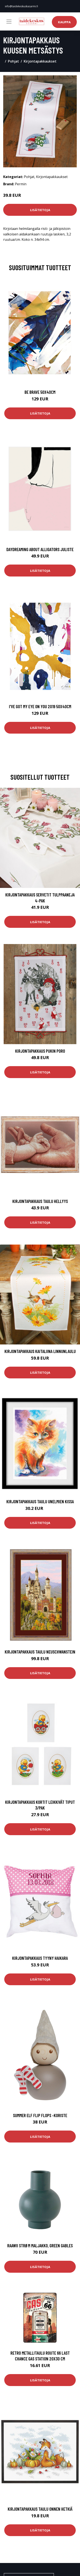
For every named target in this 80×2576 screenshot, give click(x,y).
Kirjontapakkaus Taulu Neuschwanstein (40, 1651)
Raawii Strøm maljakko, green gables (40, 2245)
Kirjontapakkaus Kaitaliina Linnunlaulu (40, 1351)
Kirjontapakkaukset (40, 61)
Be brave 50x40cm (40, 392)
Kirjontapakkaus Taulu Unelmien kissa (40, 1501)
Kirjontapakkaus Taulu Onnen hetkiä (40, 2509)
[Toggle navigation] (9, 22)
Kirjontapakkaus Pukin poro (40, 1051)
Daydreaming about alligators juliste (40, 549)
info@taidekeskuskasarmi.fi (21, 6)
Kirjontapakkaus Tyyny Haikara (40, 1958)
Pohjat (13, 61)
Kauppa (64, 22)
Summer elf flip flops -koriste (40, 2115)
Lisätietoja (40, 210)
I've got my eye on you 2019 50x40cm (40, 706)
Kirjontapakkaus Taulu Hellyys (40, 1201)
